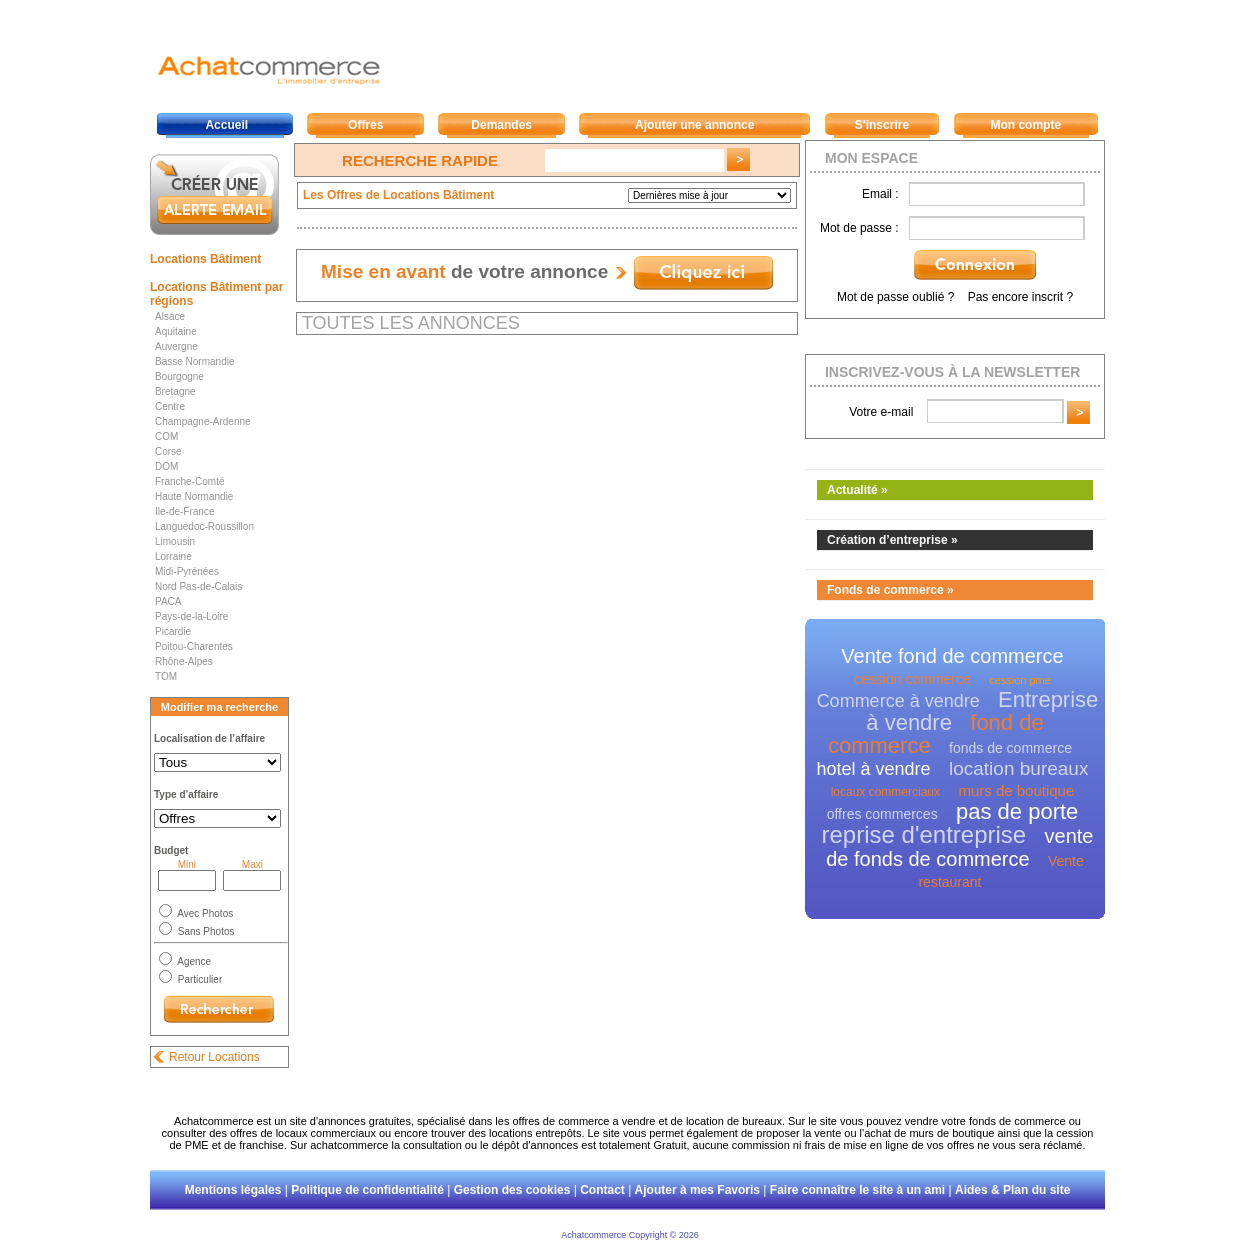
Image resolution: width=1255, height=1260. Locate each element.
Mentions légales (233, 1190)
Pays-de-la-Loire (191, 616)
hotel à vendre (874, 769)
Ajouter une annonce (694, 125)
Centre (170, 406)
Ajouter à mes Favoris (697, 1190)
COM (166, 436)
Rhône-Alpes (184, 661)
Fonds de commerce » (890, 590)
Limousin (175, 541)
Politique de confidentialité (367, 1190)
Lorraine (173, 556)
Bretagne (175, 391)
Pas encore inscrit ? (1020, 297)
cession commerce (912, 679)
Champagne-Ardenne (203, 421)
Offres (365, 125)
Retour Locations (214, 1057)
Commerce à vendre (898, 701)
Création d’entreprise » (892, 540)
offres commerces (882, 814)
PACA (168, 601)
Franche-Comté (189, 481)
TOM (166, 676)
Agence (193, 961)
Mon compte (1025, 125)
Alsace (170, 316)
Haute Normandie (194, 496)
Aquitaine (176, 331)
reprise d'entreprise (924, 834)
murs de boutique (1016, 790)
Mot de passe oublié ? (895, 297)
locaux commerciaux (885, 792)
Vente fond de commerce (952, 656)
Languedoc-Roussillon (204, 526)
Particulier (198, 979)
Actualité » (857, 490)
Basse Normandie (194, 361)
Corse (168, 451)
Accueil (226, 125)
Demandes (501, 125)
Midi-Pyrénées (187, 571)
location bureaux (1018, 768)
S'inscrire (882, 125)
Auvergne (176, 346)
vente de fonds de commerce (959, 847)
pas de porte (1017, 811)
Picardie (173, 631)
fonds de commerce (1010, 748)
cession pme (1020, 680)
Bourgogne (179, 376)
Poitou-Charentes (194, 646)
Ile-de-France (184, 511)
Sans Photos (204, 931)
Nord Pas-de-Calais (198, 586)
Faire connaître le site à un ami (857, 1190)
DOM (166, 466)
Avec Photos (204, 913)
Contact (602, 1190)
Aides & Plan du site (1012, 1190)
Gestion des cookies (512, 1190)
